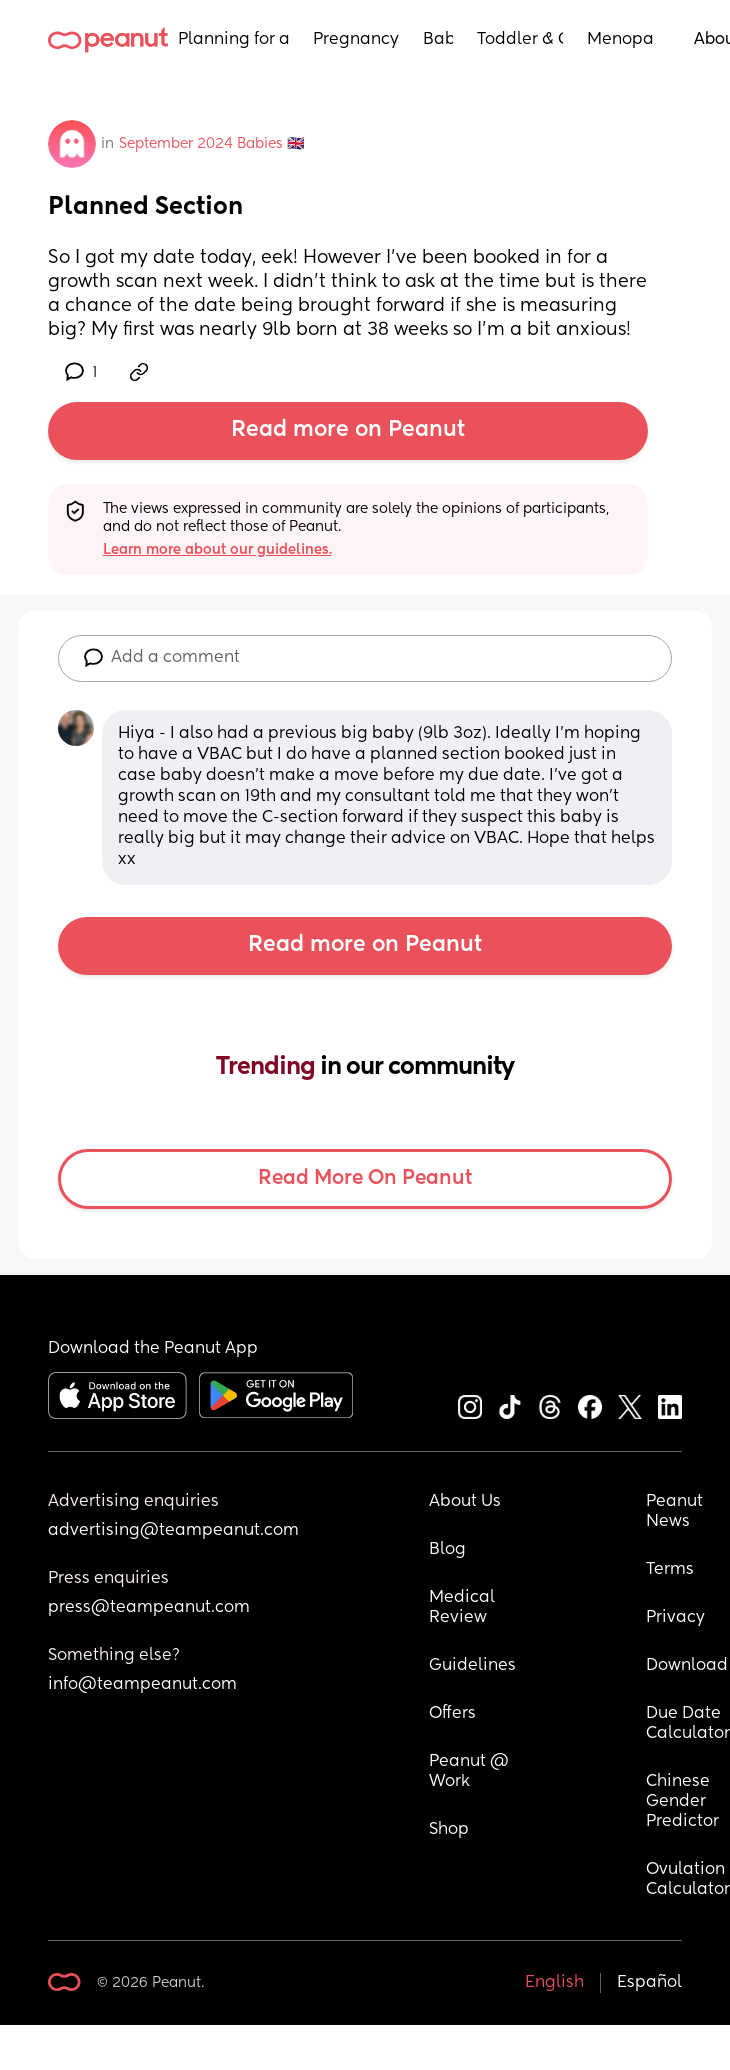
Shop (449, 1830)
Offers (452, 1714)
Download (687, 1666)
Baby (438, 40)
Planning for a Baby (233, 40)
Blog (447, 1550)
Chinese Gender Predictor (682, 1802)
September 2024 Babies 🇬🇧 (211, 144)
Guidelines (472, 1666)
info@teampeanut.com (142, 1685)
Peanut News (676, 1512)
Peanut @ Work (471, 1772)
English (554, 1983)
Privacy (675, 1618)
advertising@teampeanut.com (173, 1531)
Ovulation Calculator (688, 1880)
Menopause (620, 40)
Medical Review (464, 1608)
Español (649, 1983)
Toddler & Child (520, 40)
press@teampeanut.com (149, 1608)
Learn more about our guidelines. (217, 550)
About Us (465, 1502)
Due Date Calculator (688, 1724)
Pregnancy (356, 40)
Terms (670, 1570)
